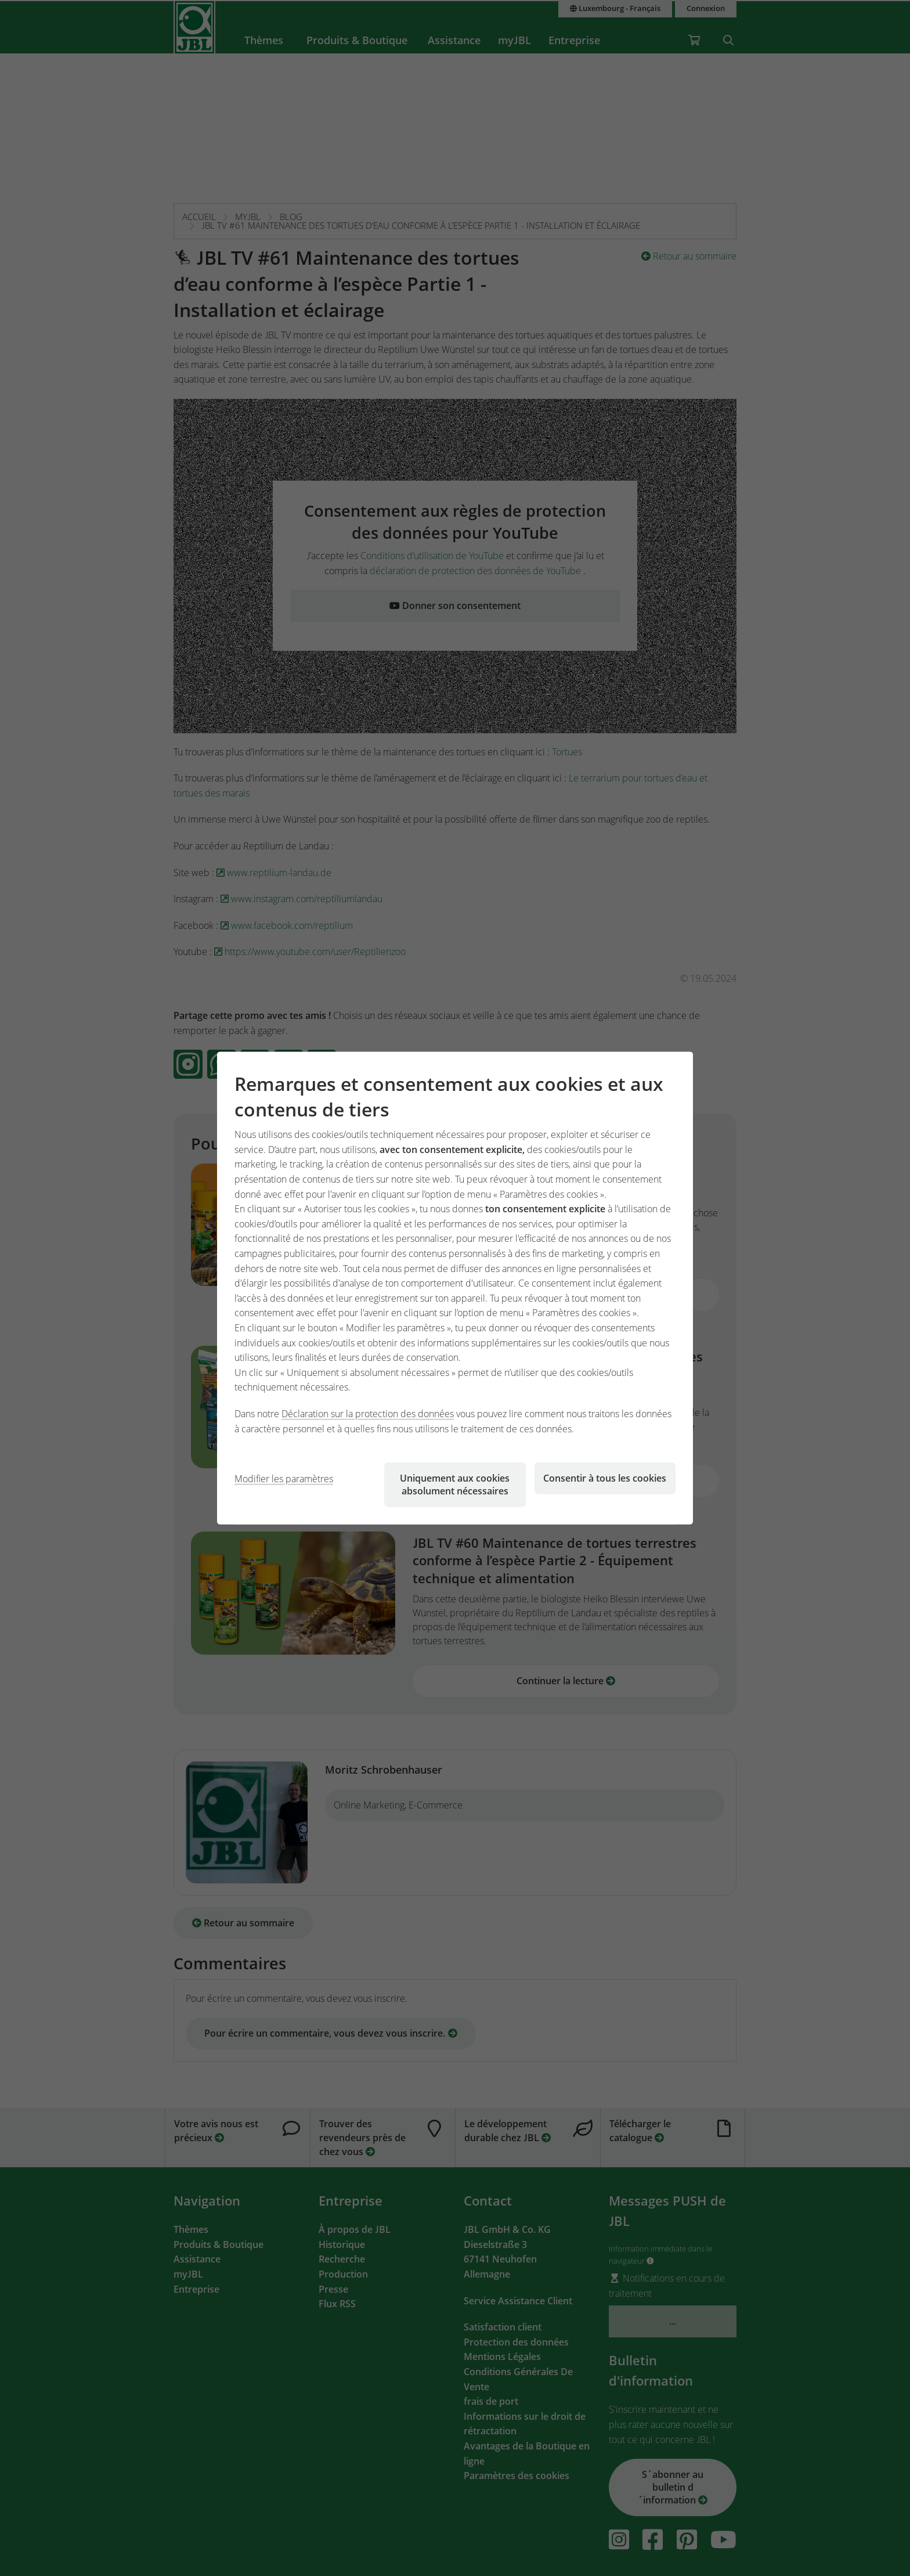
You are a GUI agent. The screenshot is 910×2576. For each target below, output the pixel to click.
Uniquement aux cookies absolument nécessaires (455, 1484)
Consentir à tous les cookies (604, 1478)
